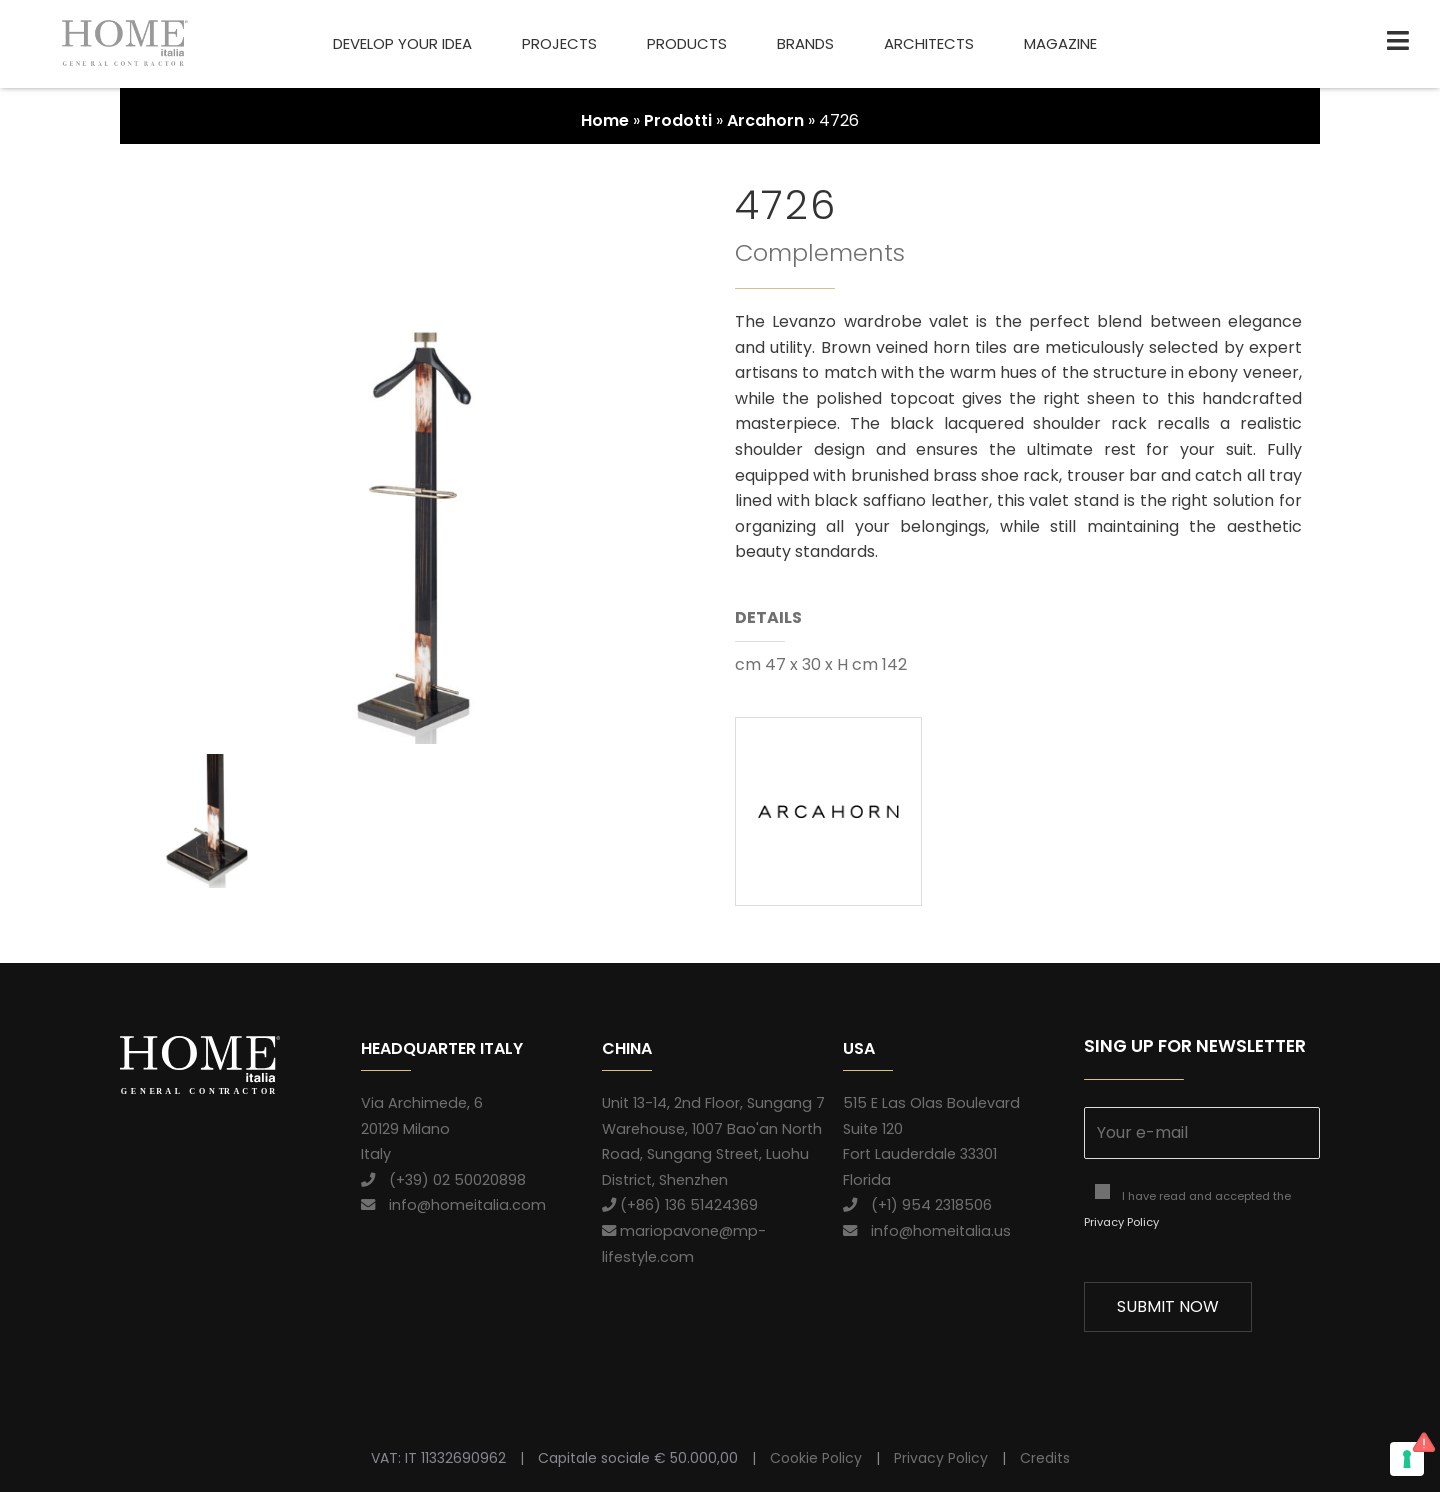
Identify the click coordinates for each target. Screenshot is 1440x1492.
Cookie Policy (816, 1458)
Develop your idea (402, 43)
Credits (1045, 1458)
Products (687, 43)
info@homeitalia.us (927, 1231)
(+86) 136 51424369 (680, 1205)
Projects (559, 43)
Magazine (1060, 43)
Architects (929, 43)
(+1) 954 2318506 (917, 1205)
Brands (805, 43)
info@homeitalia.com (453, 1205)
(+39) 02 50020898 (443, 1180)
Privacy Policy (1121, 1222)
